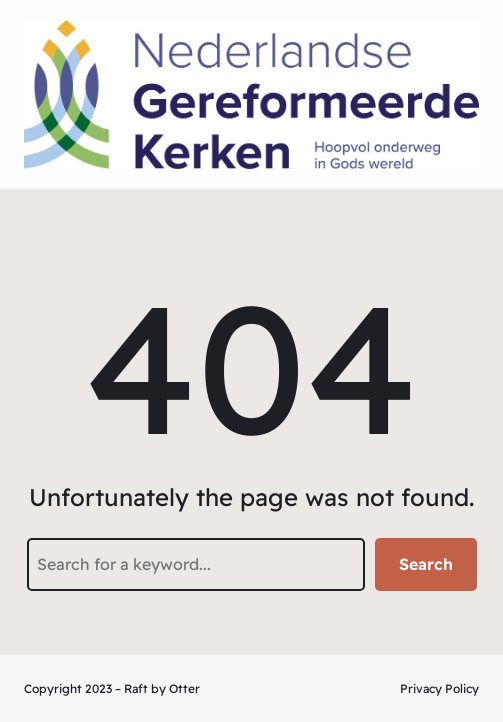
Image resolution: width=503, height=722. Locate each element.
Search (426, 564)
